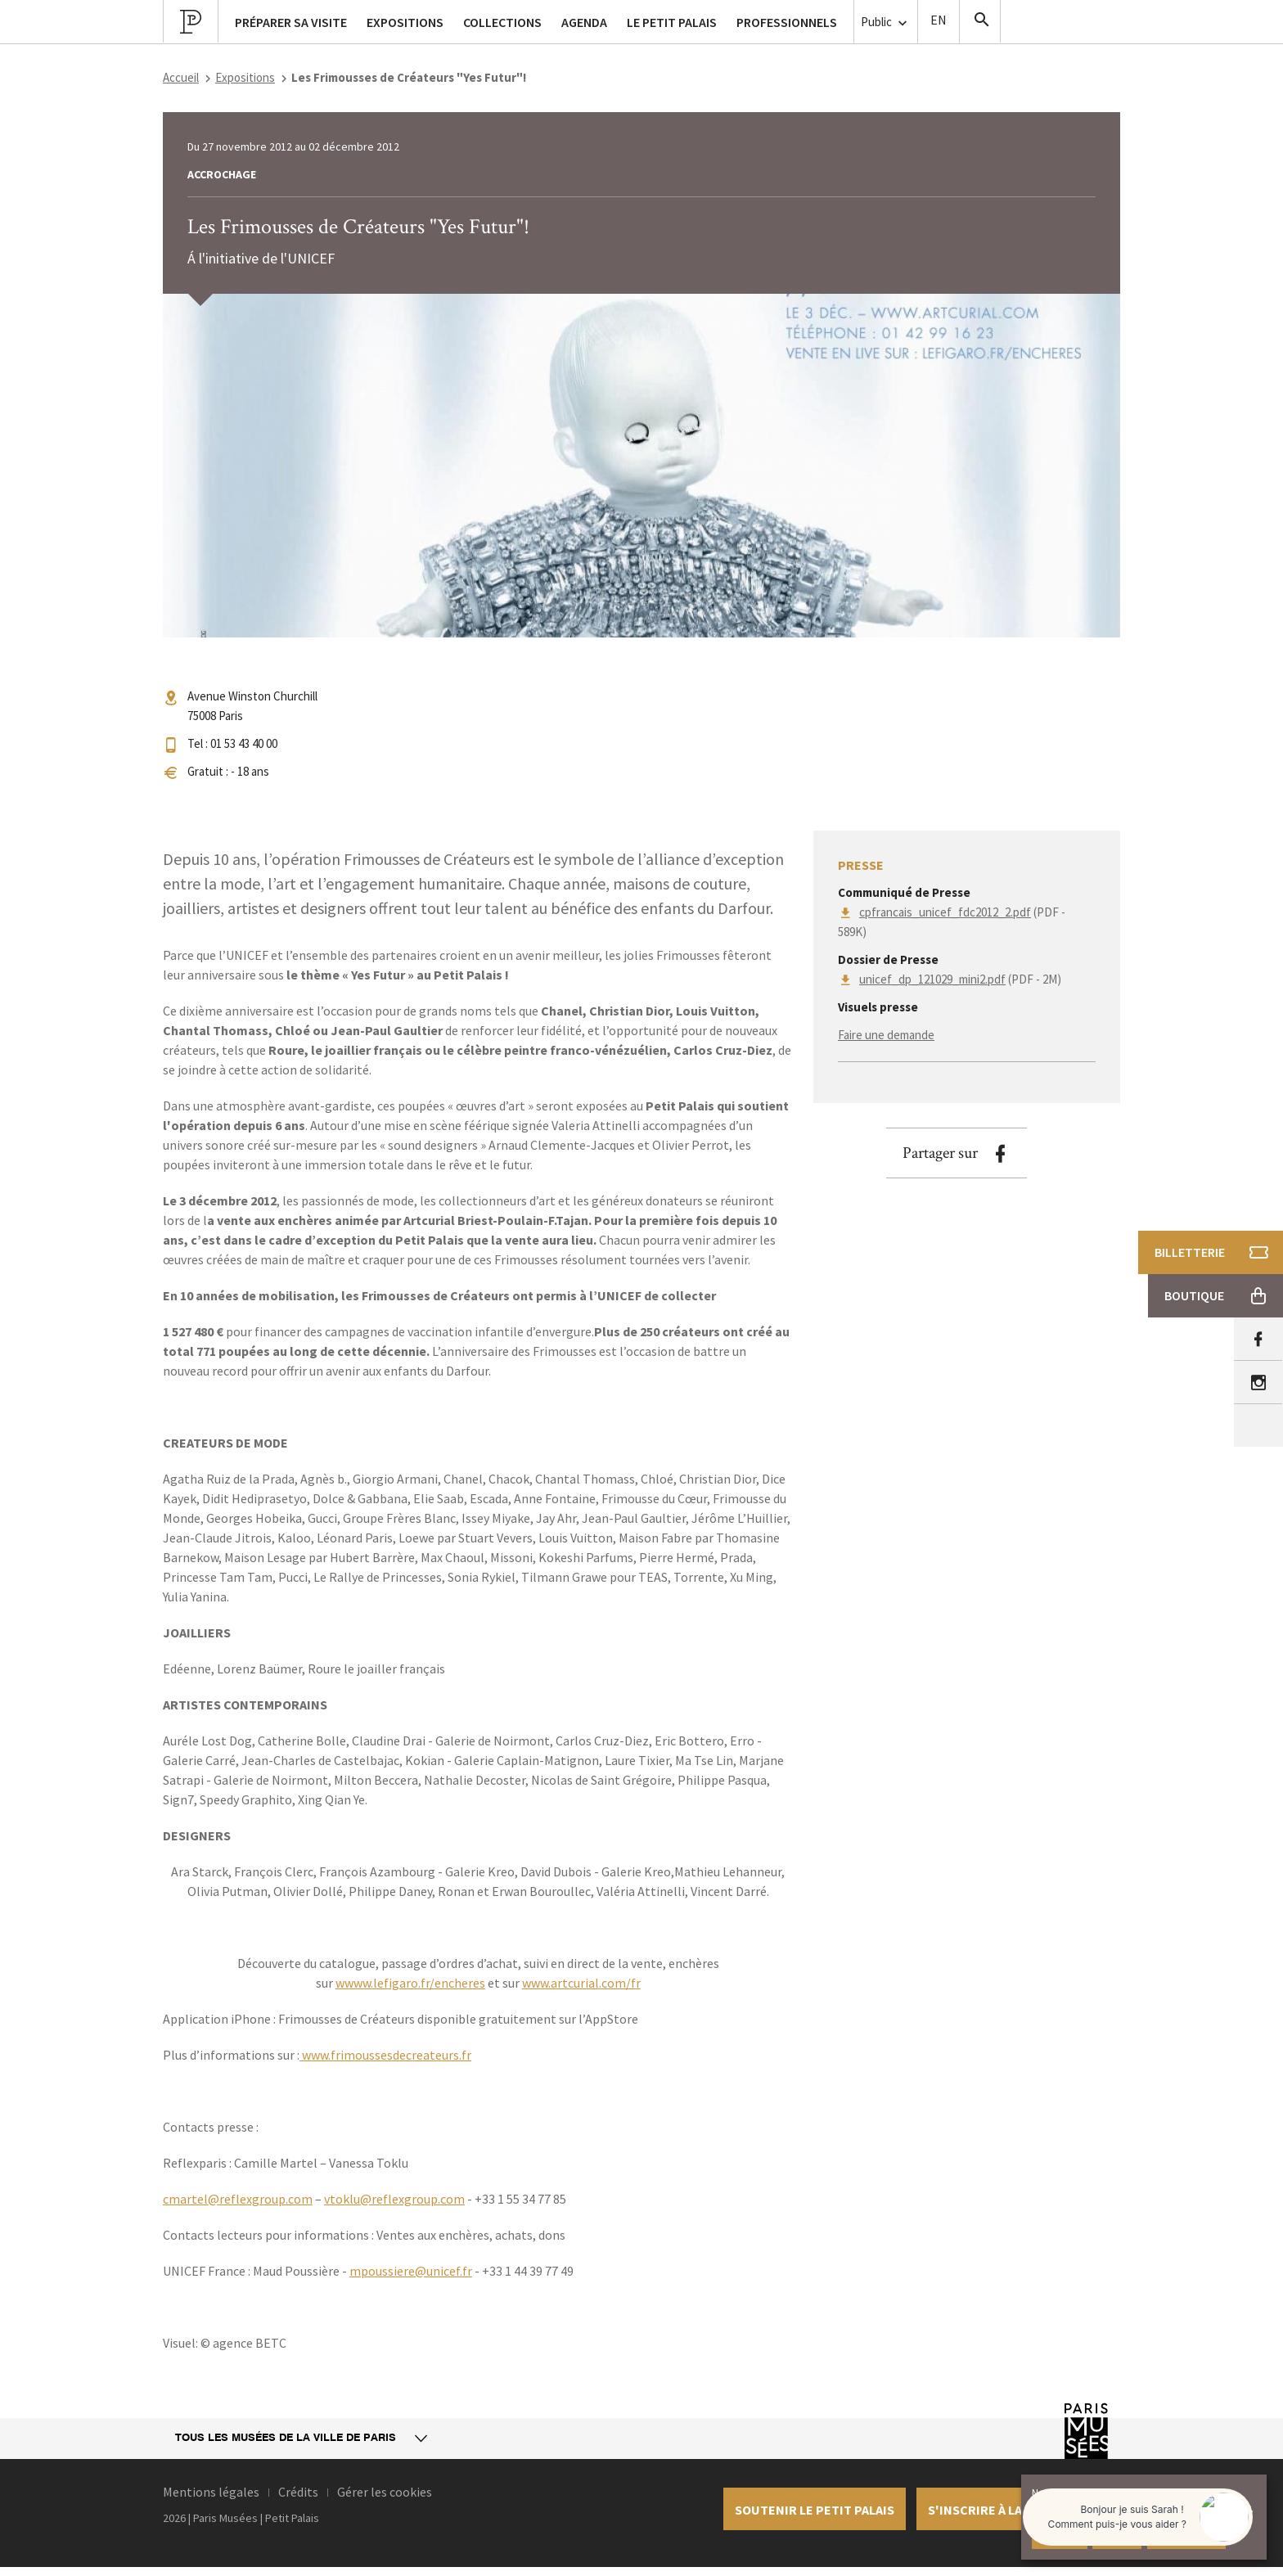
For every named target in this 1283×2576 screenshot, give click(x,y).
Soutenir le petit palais (814, 2510)
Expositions (245, 77)
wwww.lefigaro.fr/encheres (410, 1983)
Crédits (298, 2492)
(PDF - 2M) (960, 979)
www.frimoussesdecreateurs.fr (385, 2055)
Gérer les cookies (384, 2492)
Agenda (584, 22)
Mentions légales (211, 2492)
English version (938, 21)
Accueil (181, 77)
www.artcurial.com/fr (581, 1983)
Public (886, 22)
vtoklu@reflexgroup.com (394, 2199)
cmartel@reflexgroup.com (238, 2199)
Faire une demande (886, 1035)
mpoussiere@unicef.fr (410, 2271)
